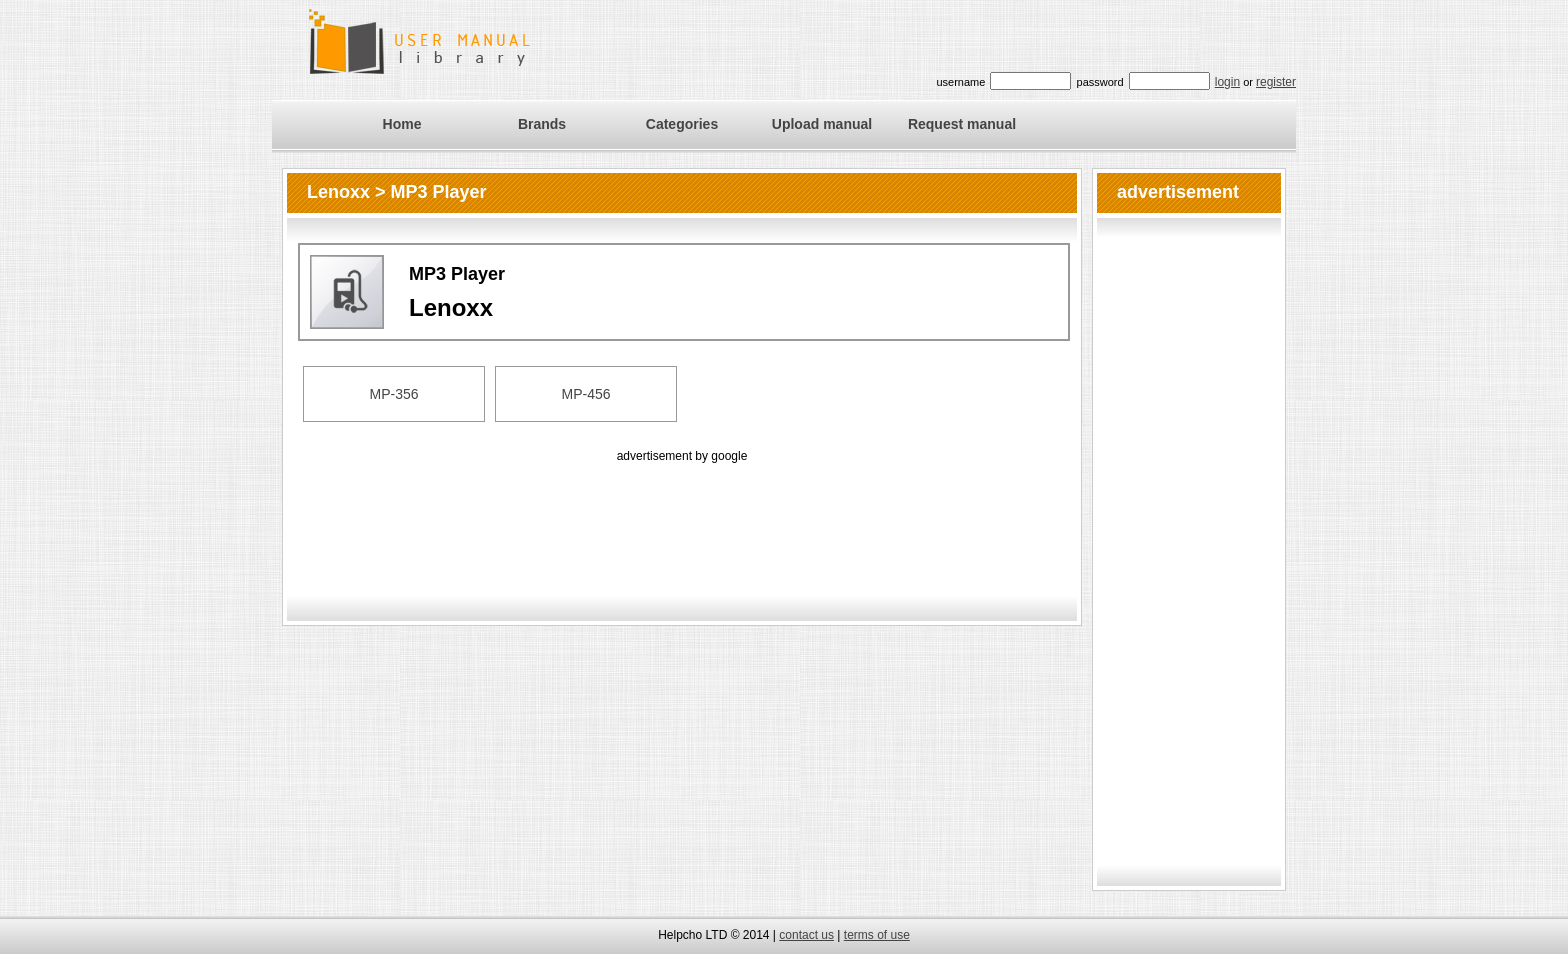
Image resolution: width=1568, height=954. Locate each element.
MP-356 (393, 394)
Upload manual (822, 124)
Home (402, 124)
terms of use (877, 935)
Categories (682, 124)
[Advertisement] (682, 512)
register (1276, 82)
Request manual (962, 124)
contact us (806, 935)
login (1227, 82)
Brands (542, 124)
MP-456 (585, 394)
